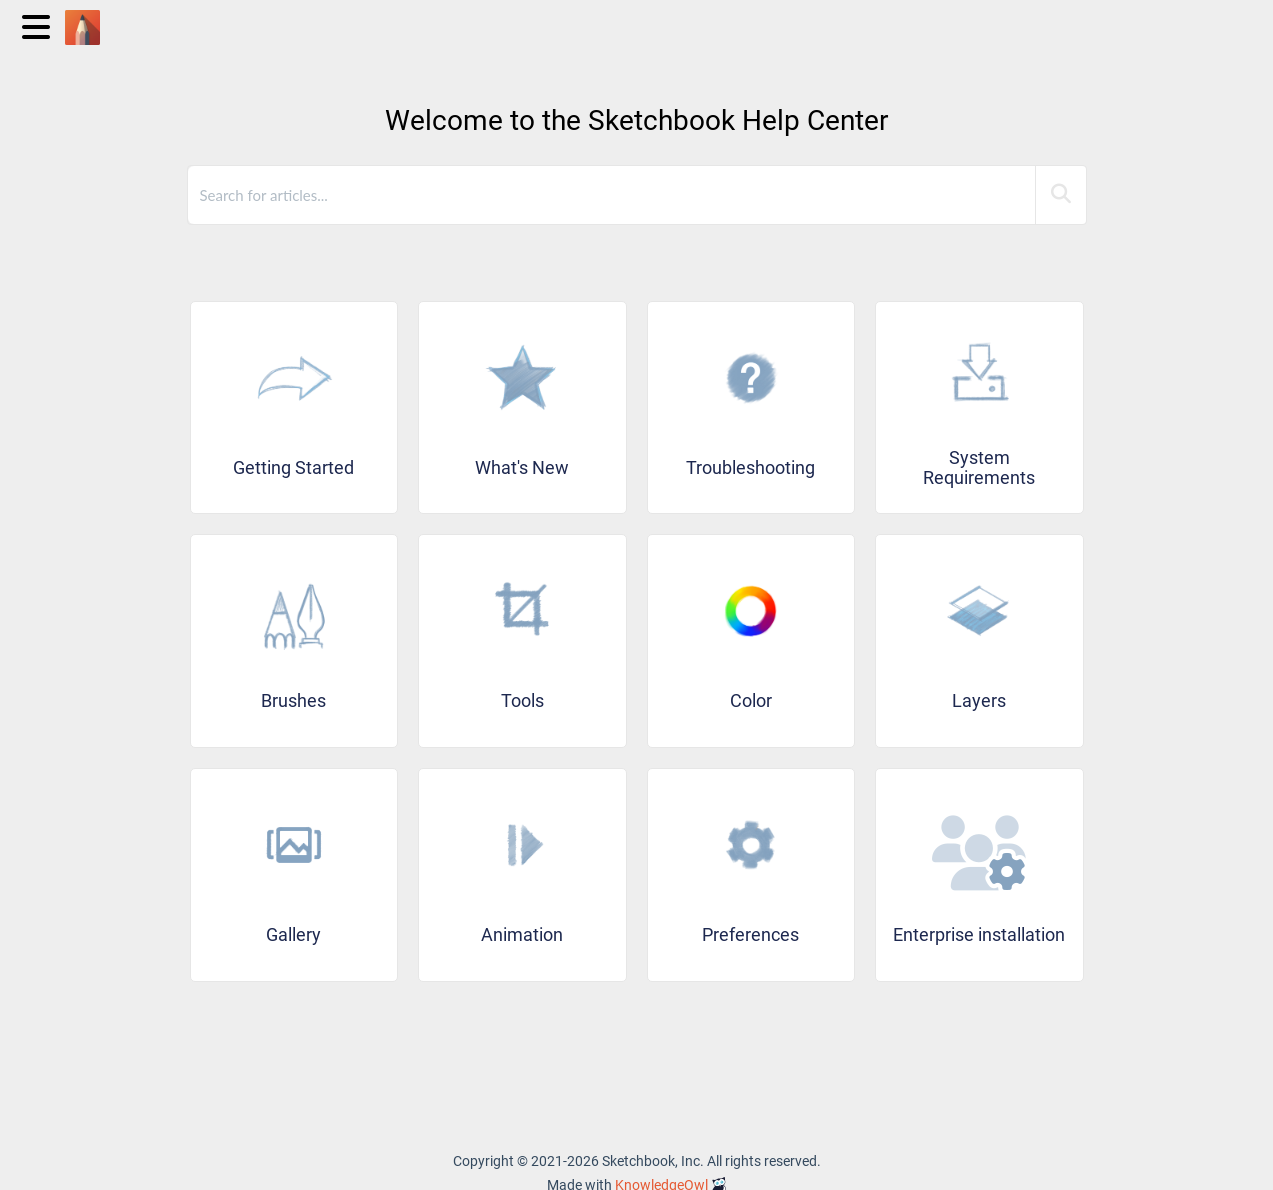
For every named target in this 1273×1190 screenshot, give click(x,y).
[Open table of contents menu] (40, 24)
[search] (613, 195)
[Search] (1060, 195)
